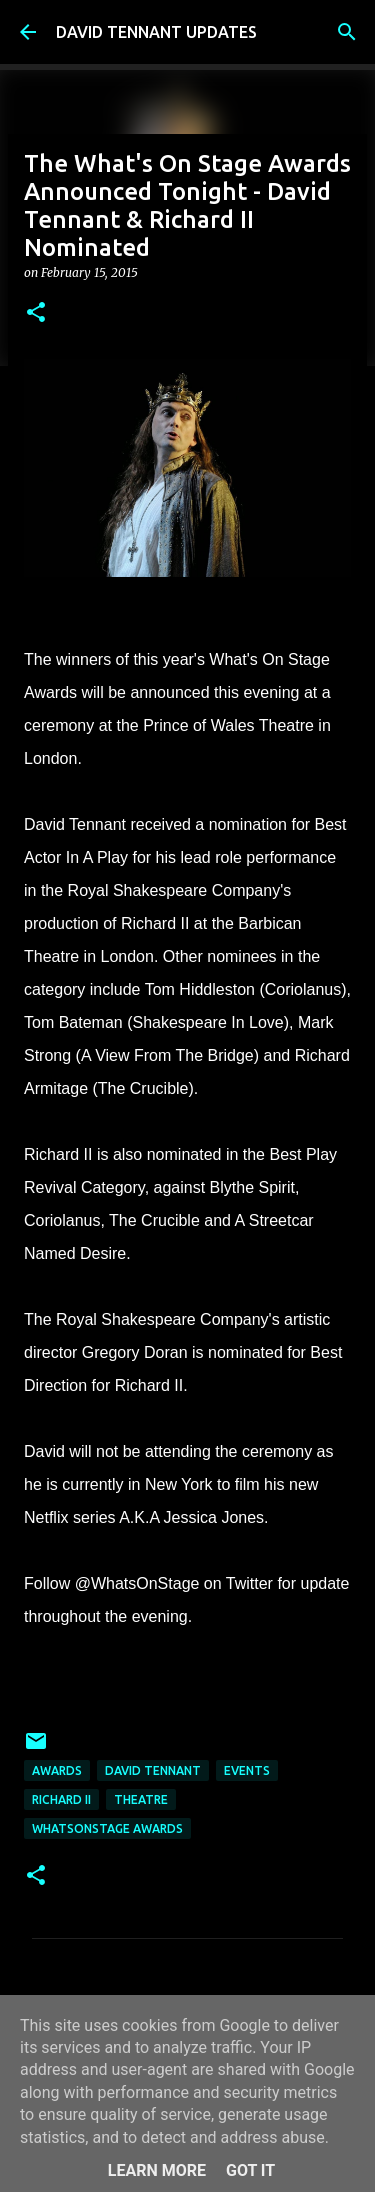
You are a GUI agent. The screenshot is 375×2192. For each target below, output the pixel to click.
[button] (36, 313)
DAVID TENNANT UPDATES (156, 32)
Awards (57, 1770)
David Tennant (153, 1770)
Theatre (141, 1799)
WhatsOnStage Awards (107, 1828)
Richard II (61, 1799)
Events (247, 1770)
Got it (250, 2170)
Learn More (157, 2170)
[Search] (347, 32)
